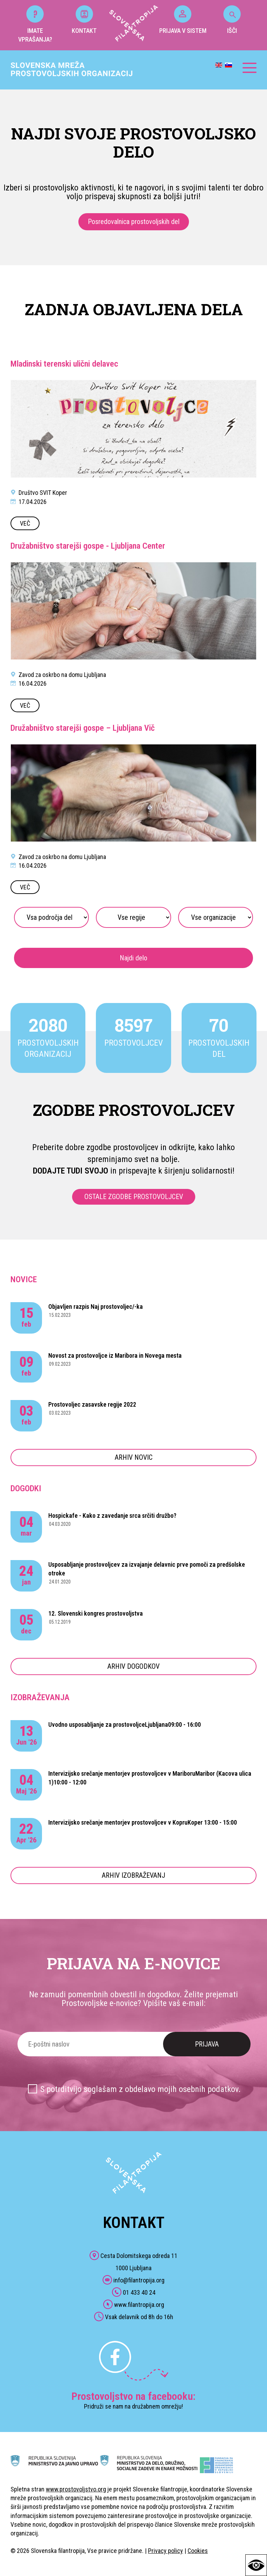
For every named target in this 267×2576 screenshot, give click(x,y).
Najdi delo (133, 958)
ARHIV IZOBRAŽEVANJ (133, 1875)
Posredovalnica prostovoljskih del (134, 221)
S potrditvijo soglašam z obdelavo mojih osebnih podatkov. (140, 2089)
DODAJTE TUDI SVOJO (70, 1171)
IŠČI (232, 19)
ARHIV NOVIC (134, 1457)
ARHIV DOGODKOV (133, 1666)
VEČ (25, 523)
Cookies (198, 2550)
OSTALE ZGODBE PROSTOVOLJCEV (133, 1196)
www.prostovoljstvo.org (76, 2489)
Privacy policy (165, 2550)
